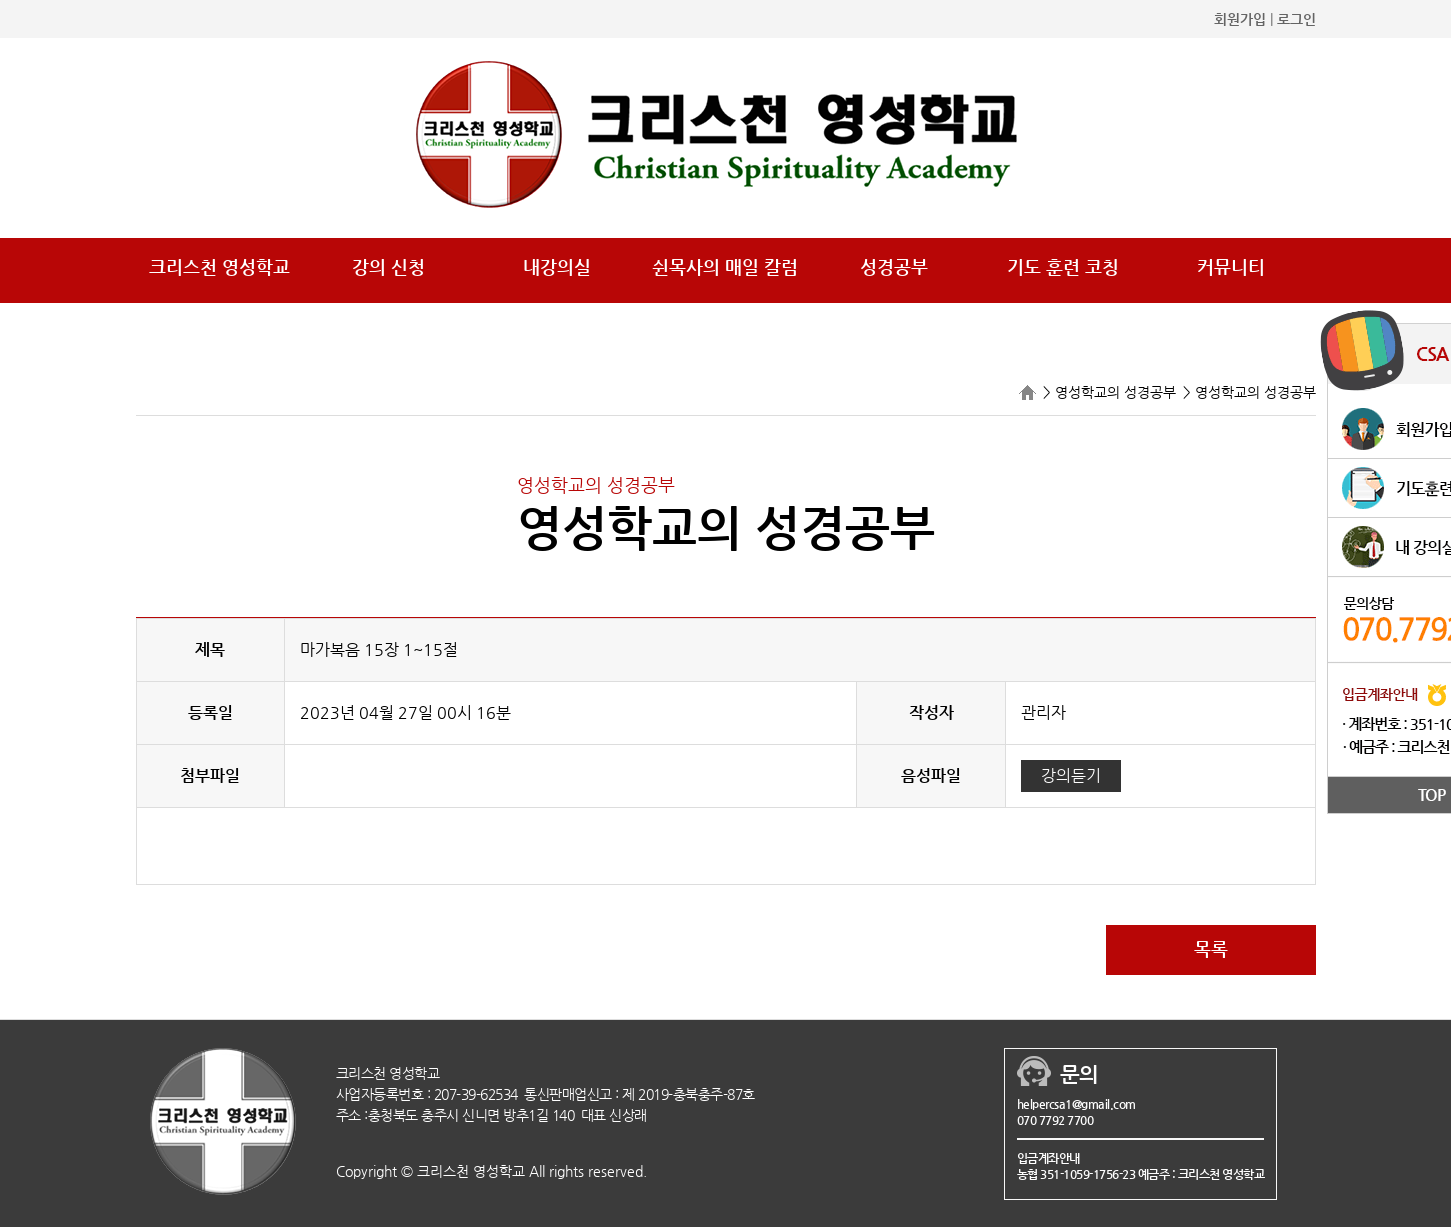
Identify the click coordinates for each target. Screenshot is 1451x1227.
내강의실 (557, 266)
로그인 (1296, 19)
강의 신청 (388, 266)
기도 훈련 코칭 (1063, 266)
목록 (1211, 948)
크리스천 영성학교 (219, 266)
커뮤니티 (1231, 266)
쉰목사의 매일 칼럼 (725, 266)
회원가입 (1240, 19)
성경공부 (894, 266)
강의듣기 (1071, 775)
